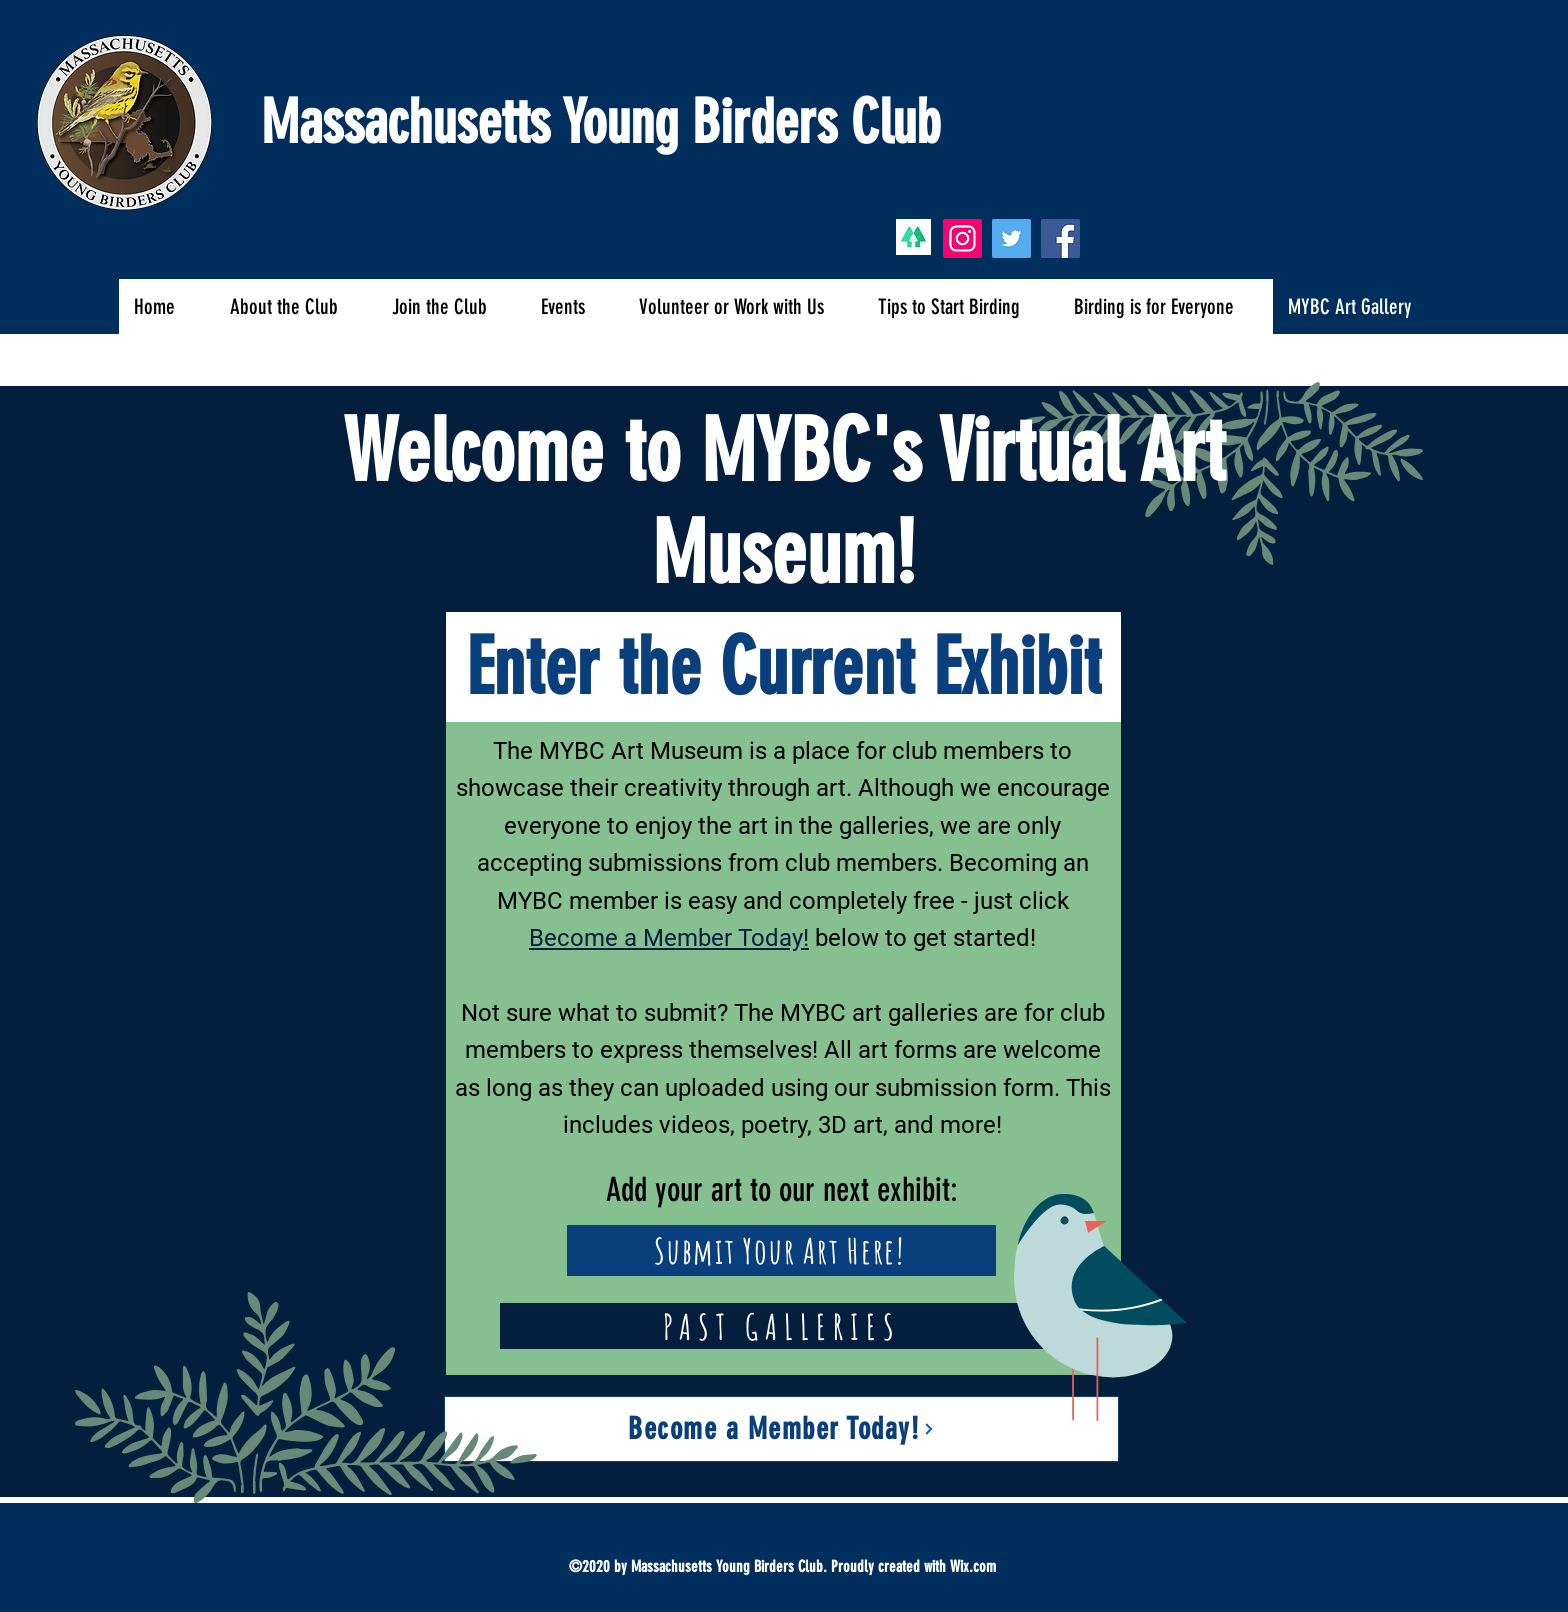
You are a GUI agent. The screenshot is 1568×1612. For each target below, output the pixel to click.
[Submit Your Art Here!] (781, 1250)
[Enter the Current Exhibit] (783, 667)
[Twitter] (1011, 238)
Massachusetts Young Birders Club (600, 122)
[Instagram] (962, 238)
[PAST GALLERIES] (781, 1326)
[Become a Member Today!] (781, 1429)
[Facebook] (1060, 238)
